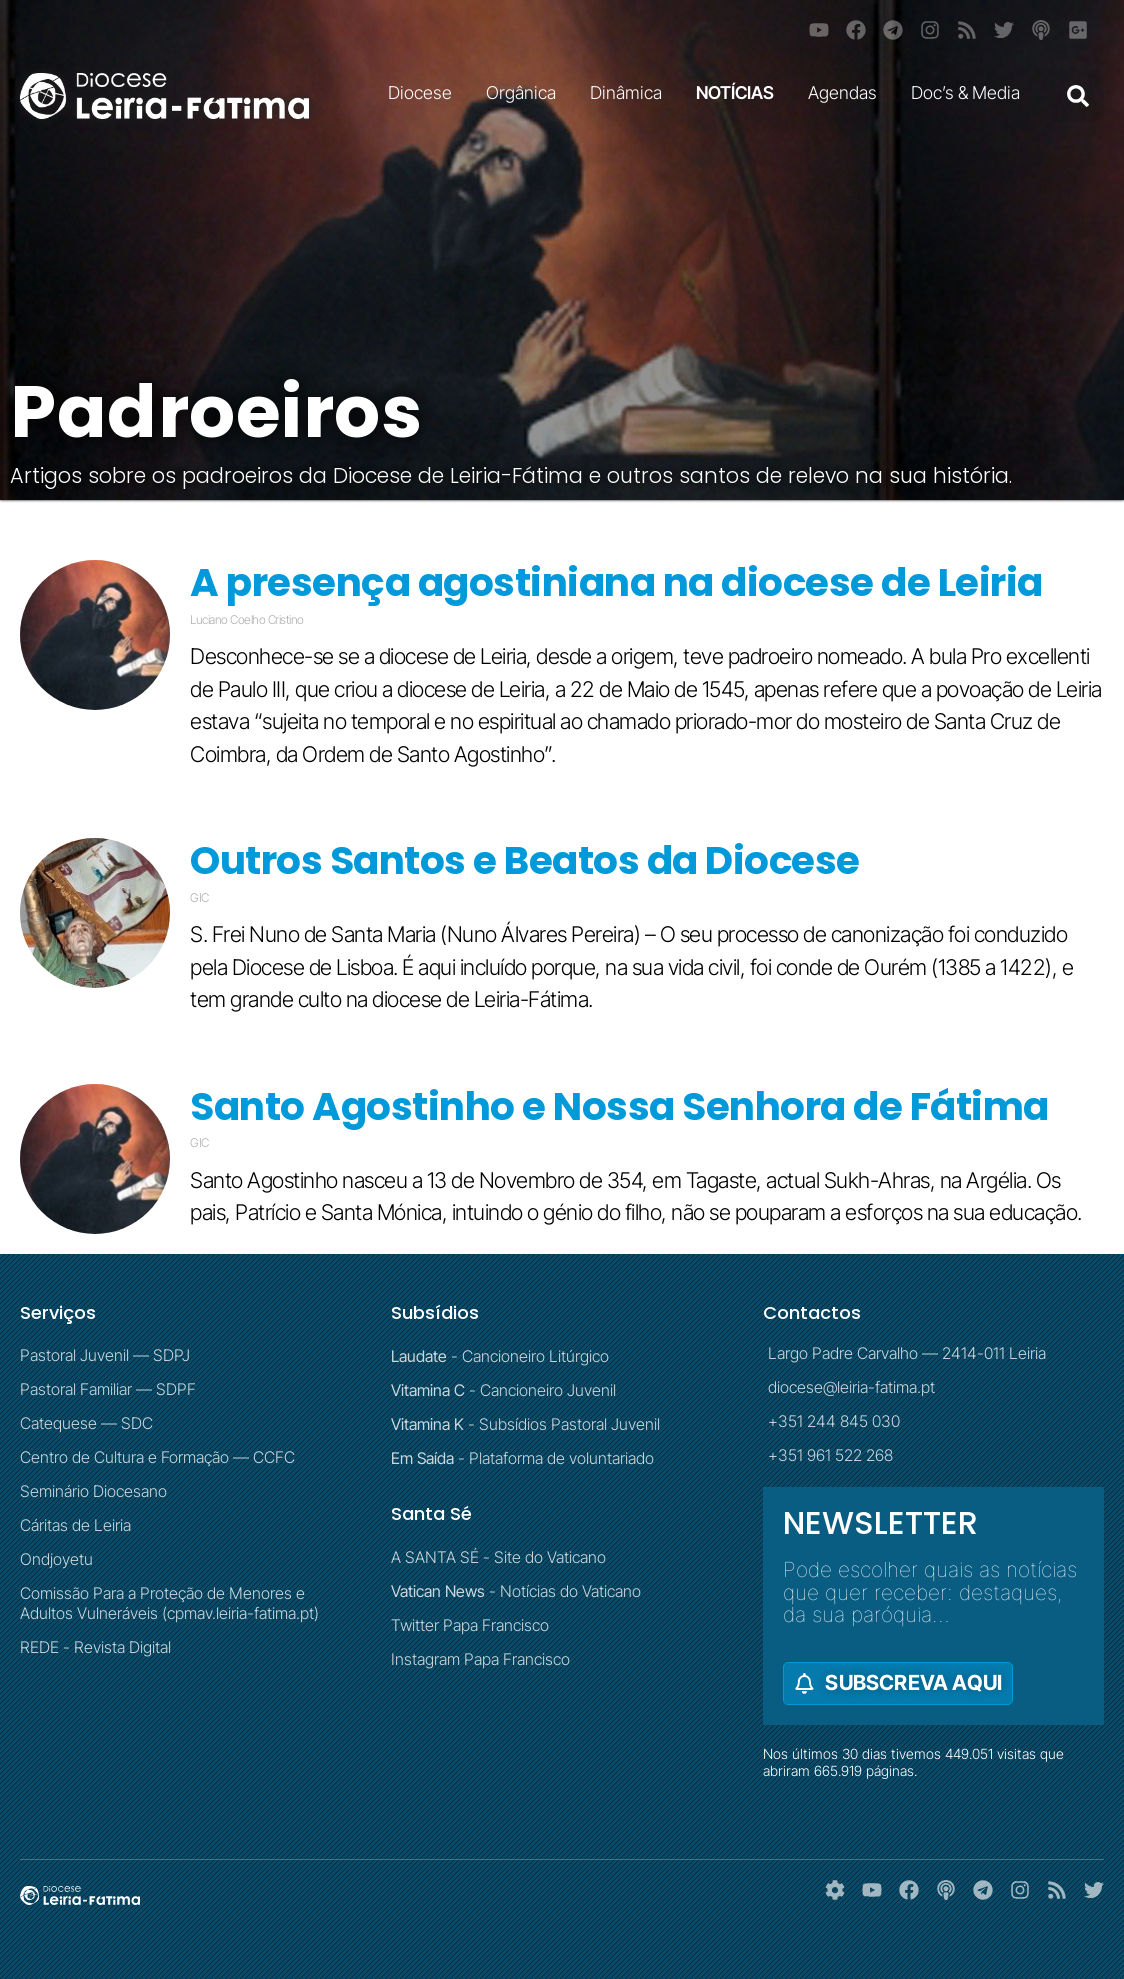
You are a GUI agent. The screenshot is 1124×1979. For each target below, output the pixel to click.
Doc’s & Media (970, 92)
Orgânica (526, 92)
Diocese (425, 92)
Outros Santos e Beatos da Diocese (525, 860)
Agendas (847, 92)
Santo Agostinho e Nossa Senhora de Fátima (619, 1106)
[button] (1078, 96)
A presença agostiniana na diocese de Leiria (616, 582)
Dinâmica (631, 92)
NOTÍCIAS (740, 92)
